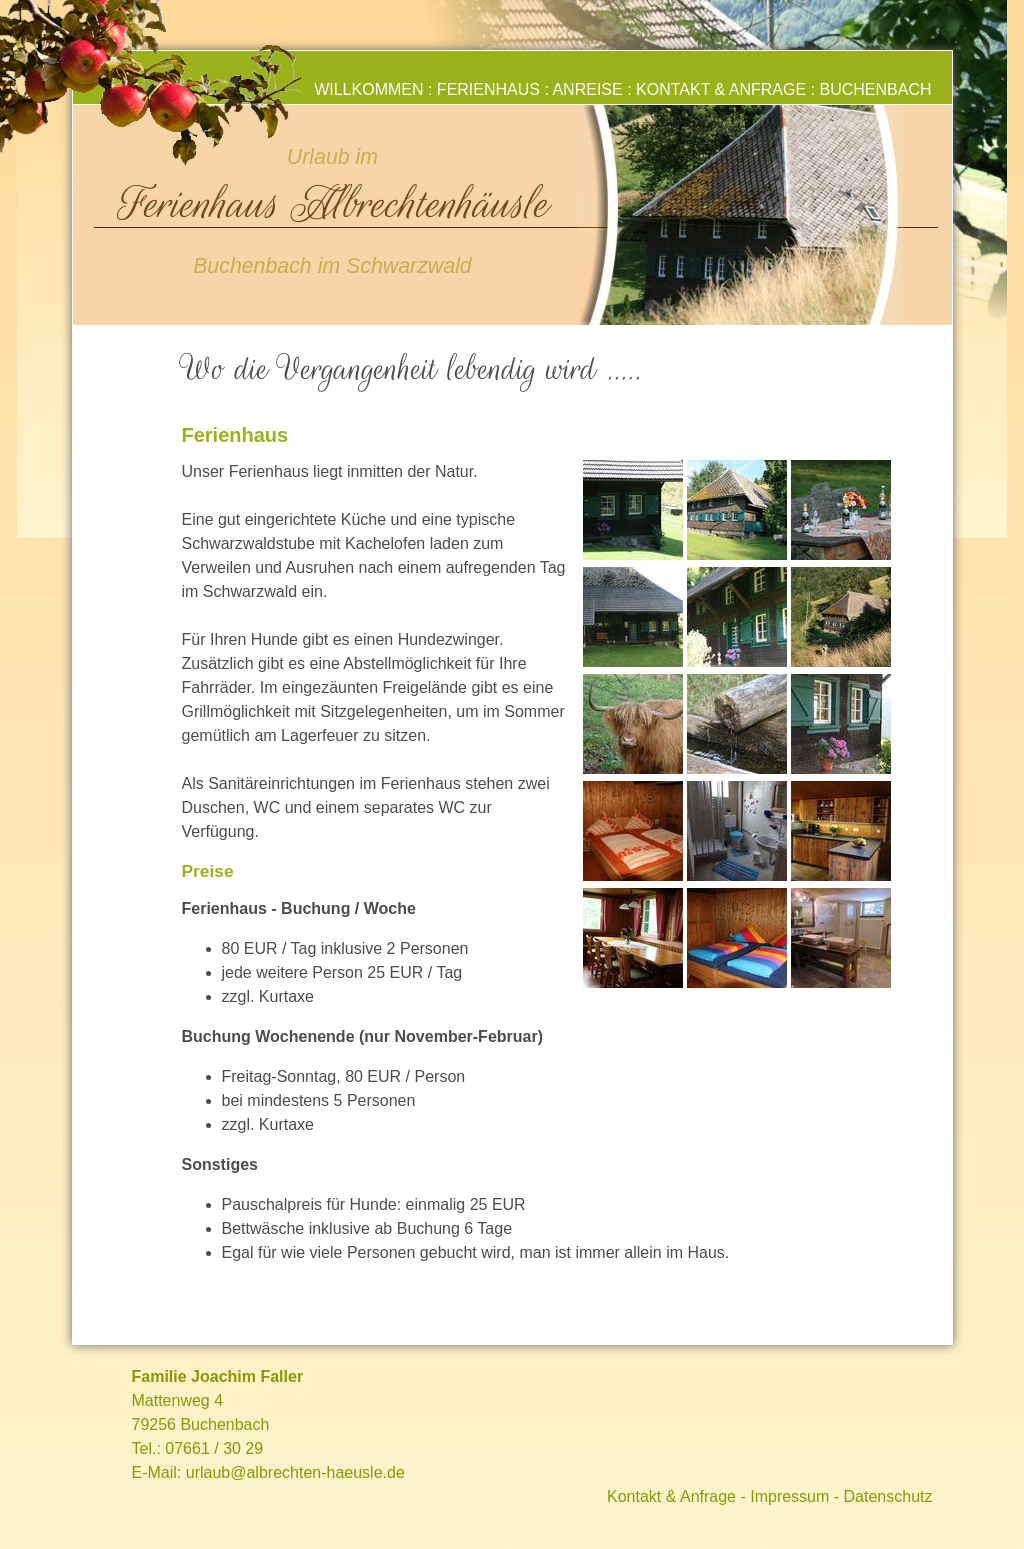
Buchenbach (875, 89)
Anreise (587, 89)
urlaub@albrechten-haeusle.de (295, 1472)
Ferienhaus (488, 89)
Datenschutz (888, 1496)
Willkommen (368, 89)
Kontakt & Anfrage (721, 89)
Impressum (789, 1496)
